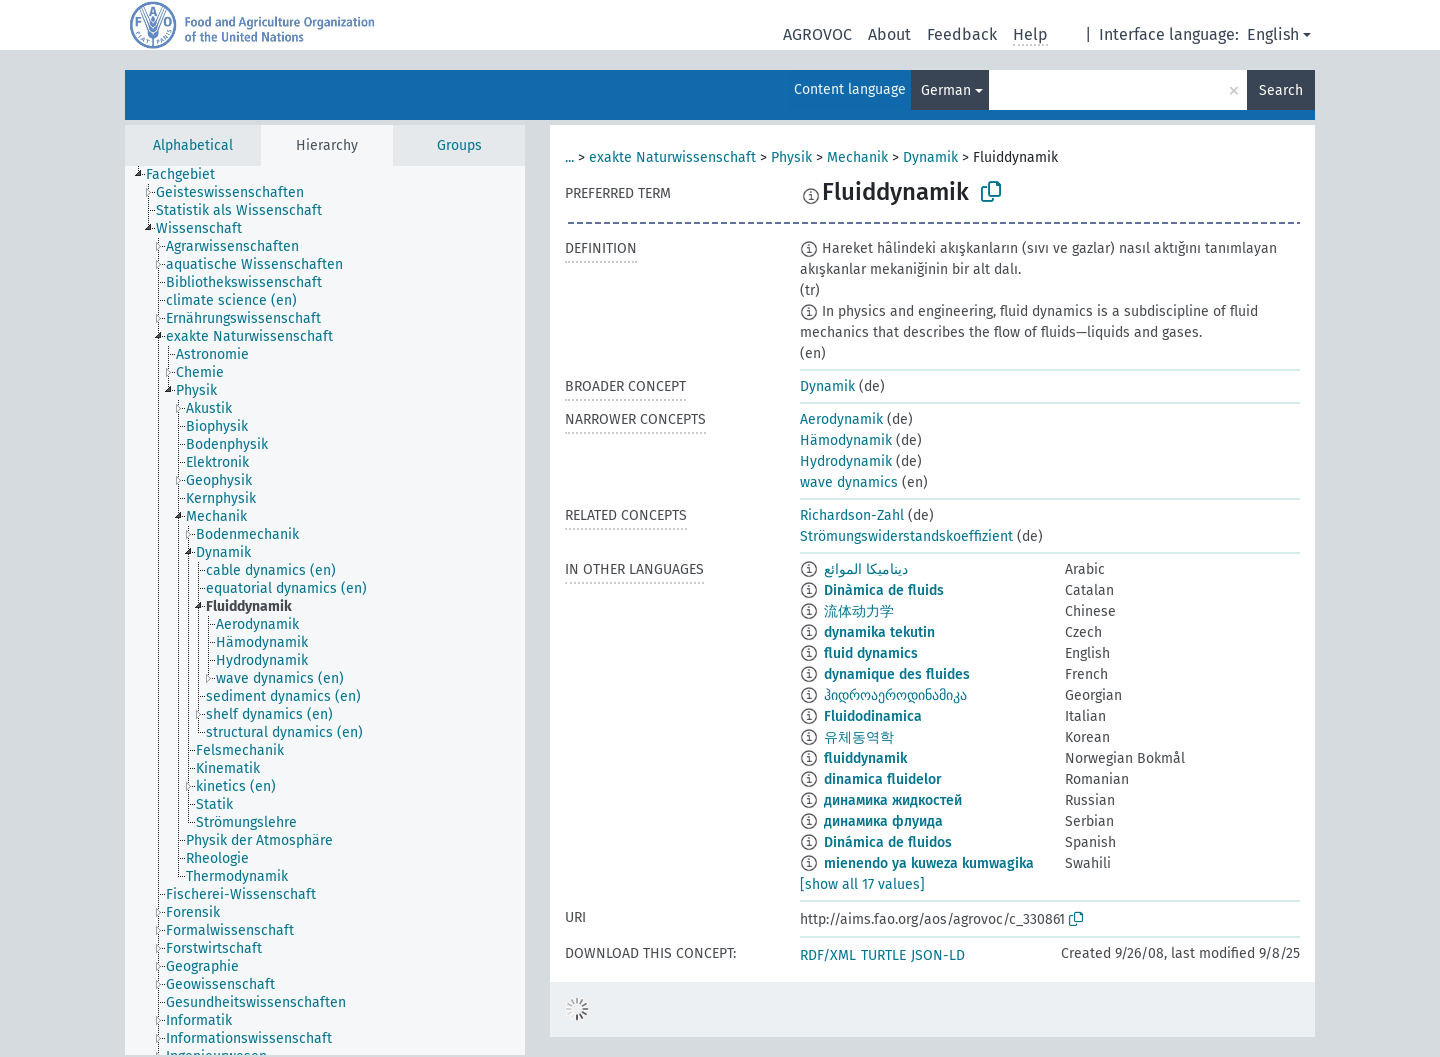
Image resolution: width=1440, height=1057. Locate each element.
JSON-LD (938, 955)
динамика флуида (883, 821)
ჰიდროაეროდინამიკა (895, 695)
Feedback (962, 34)
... (569, 157)
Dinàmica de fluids (884, 590)
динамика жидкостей (893, 800)
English (1273, 34)
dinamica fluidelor (883, 779)
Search (1281, 90)
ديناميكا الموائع (866, 569)
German (946, 90)
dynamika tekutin (879, 632)
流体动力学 (859, 611)
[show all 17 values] (862, 884)
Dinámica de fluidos (888, 842)
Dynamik (930, 157)
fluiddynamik (865, 758)
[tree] (325, 610)
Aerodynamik (841, 419)
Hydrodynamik (846, 461)
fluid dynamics (871, 653)
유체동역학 (859, 737)
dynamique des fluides (897, 674)
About (889, 34)
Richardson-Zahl (852, 515)
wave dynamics (849, 482)
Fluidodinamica (873, 716)
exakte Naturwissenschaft (672, 157)
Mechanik (857, 157)
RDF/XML (828, 955)
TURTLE (883, 955)
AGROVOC (817, 34)
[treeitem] (189, 175)
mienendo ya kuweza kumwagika (929, 863)
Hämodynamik (846, 440)
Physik (791, 157)
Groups (459, 145)
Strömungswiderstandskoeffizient (906, 536)
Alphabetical (193, 145)
